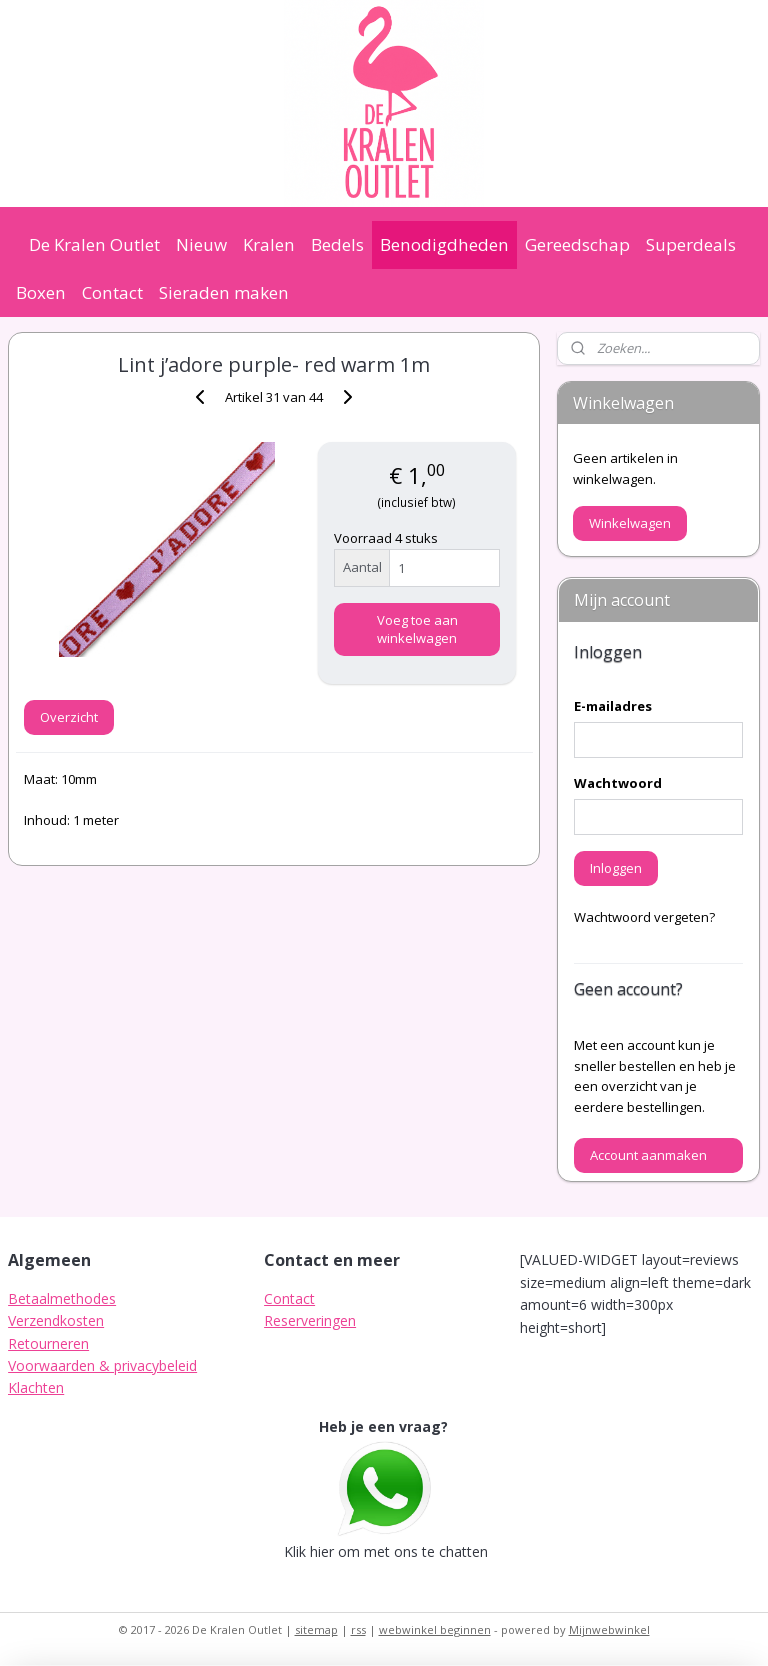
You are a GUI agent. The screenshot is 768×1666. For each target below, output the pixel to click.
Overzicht (69, 717)
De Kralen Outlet (94, 244)
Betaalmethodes (62, 1298)
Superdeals (691, 244)
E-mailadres (613, 706)
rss (358, 1629)
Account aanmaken (648, 1155)
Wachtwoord (618, 783)
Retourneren (48, 1343)
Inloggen (616, 868)
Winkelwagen (630, 523)
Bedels (337, 244)
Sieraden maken (224, 292)
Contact (112, 292)
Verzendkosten (56, 1320)
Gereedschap (577, 244)
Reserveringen (310, 1320)
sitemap (316, 1629)
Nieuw (201, 244)
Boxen (41, 292)
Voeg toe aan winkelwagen (417, 629)
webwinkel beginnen (435, 1629)
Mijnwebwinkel (609, 1629)
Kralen (269, 244)
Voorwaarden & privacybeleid (102, 1365)
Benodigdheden (444, 244)
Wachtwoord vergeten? (644, 917)
